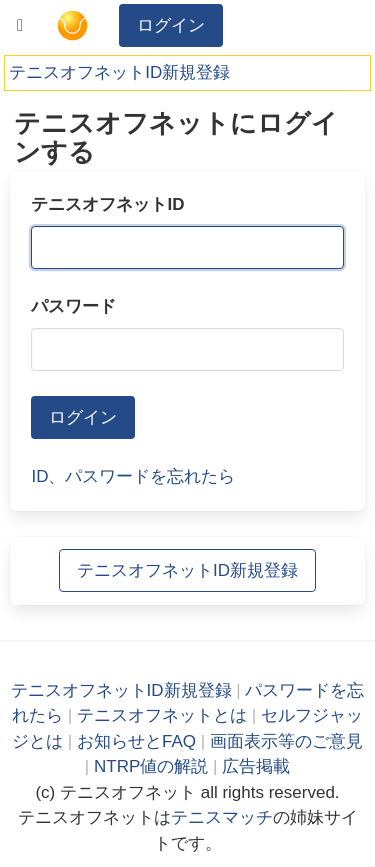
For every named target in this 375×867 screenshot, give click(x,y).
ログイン (171, 25)
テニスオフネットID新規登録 (119, 72)
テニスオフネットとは (162, 715)
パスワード (73, 306)
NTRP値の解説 (151, 766)
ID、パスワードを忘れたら (133, 476)
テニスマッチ (222, 817)
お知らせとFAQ (136, 741)
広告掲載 (256, 766)
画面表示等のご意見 (286, 741)
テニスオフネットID (107, 204)
